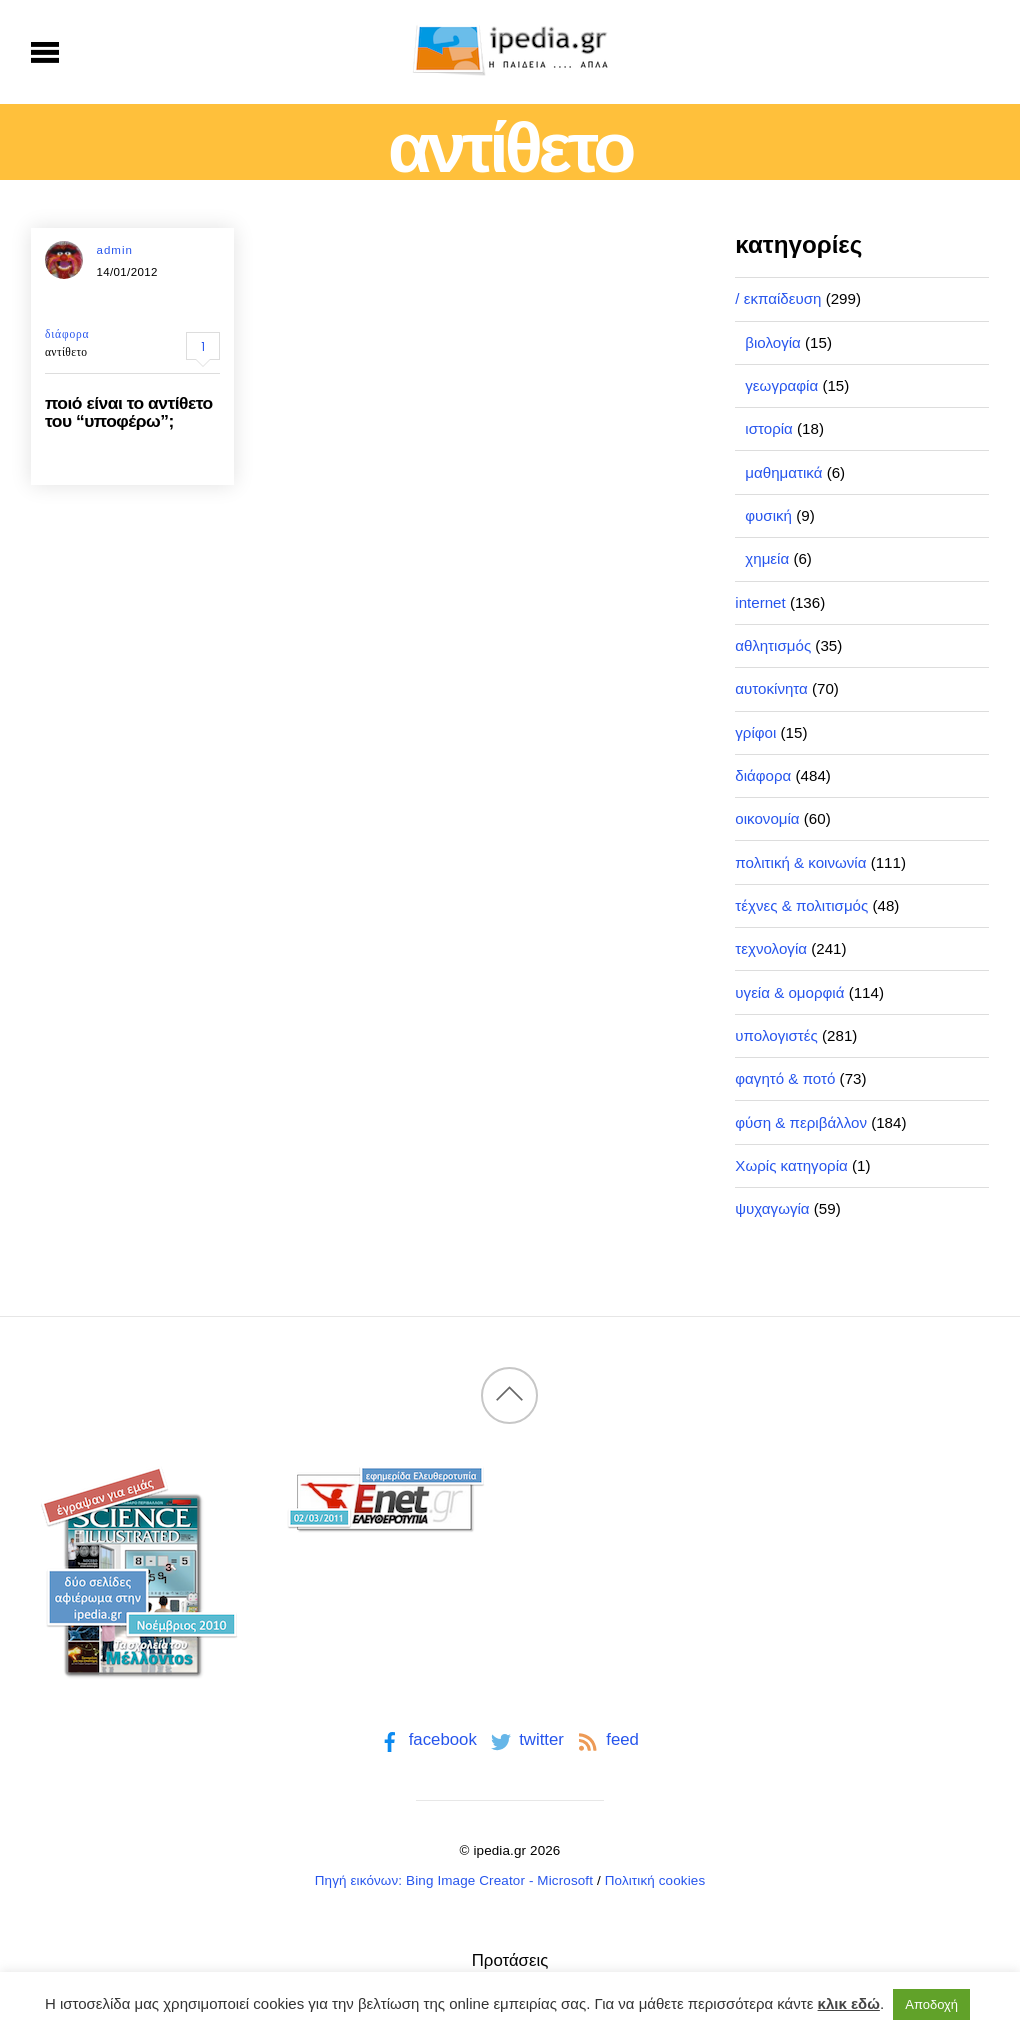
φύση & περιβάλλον (801, 1122)
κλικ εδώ (849, 2003)
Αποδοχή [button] (931, 2004)
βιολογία (773, 342)
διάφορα (67, 334)
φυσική (768, 515)
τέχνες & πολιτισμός (801, 905)
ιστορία (769, 428)
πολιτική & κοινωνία (800, 862)
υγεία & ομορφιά (789, 992)
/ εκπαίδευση (778, 298)
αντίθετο (66, 352)
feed (606, 1739)
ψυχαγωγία (772, 1208)
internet (760, 602)
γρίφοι (755, 732)
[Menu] (45, 52)
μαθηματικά (783, 472)
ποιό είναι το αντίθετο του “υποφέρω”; (129, 411)
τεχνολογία (771, 948)
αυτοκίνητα (771, 688)
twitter (525, 1739)
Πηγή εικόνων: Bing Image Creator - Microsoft (454, 1880)
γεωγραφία (781, 385)
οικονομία (767, 818)
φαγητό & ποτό (785, 1078)
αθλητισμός (773, 645)
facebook (426, 1739)
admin (115, 250)
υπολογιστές (776, 1035)
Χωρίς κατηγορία (791, 1165)
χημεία (767, 558)
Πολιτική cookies (655, 1880)
